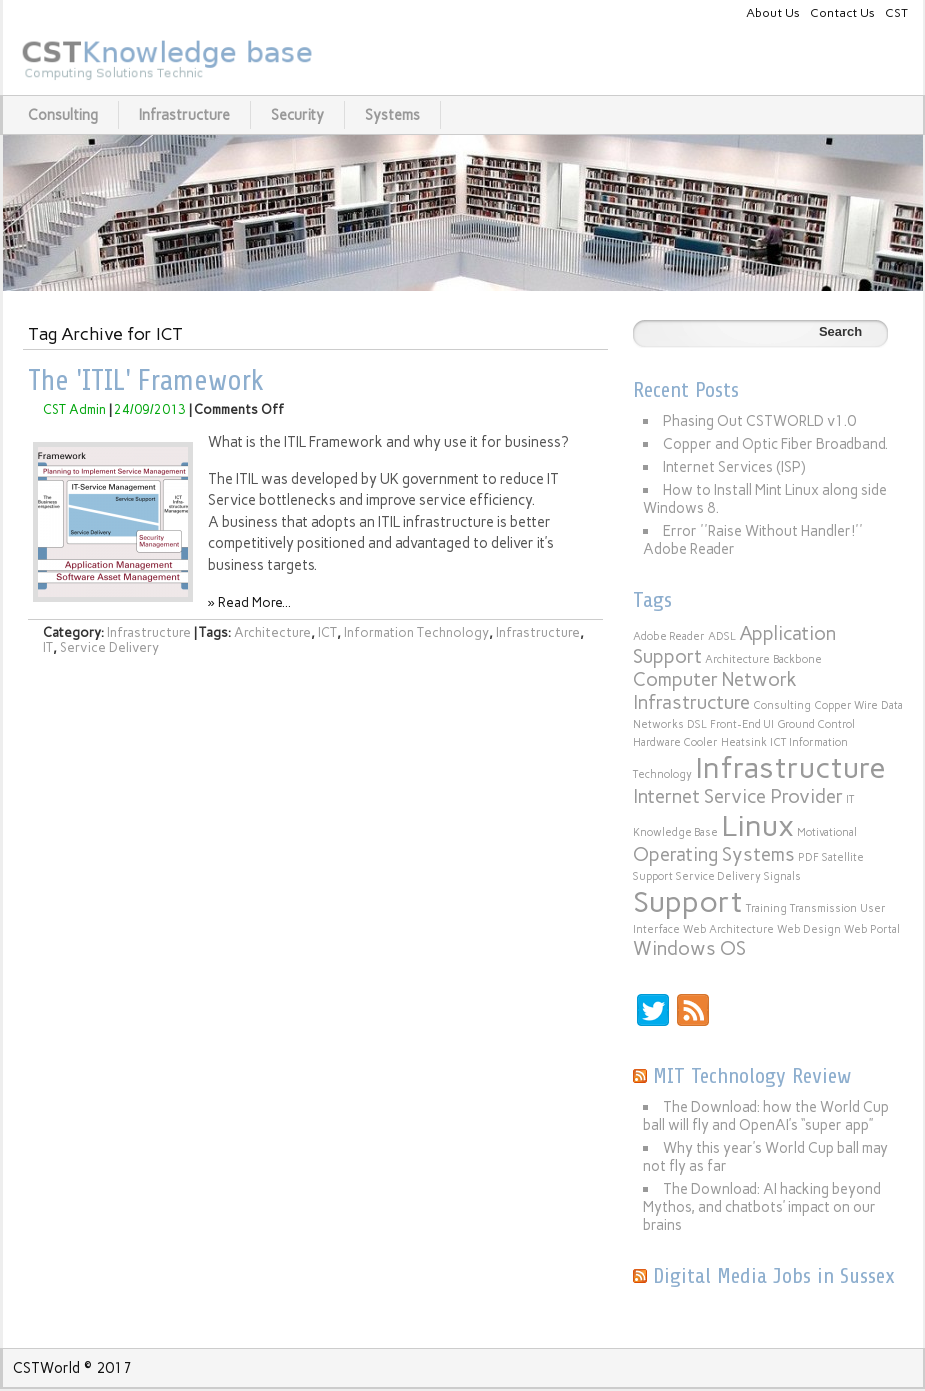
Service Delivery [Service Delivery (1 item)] (718, 876)
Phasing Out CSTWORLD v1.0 (759, 421)
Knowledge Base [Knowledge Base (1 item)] (675, 832)
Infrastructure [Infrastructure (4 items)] (790, 767)
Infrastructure (184, 115)
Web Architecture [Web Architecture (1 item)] (728, 929)
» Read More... (249, 602)
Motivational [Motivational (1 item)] (827, 832)
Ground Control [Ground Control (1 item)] (816, 724)
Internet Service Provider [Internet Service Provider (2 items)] (738, 796)
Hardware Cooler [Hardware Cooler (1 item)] (675, 742)
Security (297, 115)
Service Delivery (109, 647)
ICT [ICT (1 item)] (778, 742)
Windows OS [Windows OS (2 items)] (689, 948)
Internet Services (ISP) (734, 467)
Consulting (63, 115)
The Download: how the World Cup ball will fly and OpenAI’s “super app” (766, 1116)
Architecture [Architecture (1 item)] (737, 659)
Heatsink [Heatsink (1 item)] (744, 742)
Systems (392, 115)
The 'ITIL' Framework (146, 381)
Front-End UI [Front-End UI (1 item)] (742, 724)
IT (48, 647)
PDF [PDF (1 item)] (808, 857)
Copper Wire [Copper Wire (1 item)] (846, 705)
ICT (327, 632)
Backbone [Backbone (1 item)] (797, 659)
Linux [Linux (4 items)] (757, 825)
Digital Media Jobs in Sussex (774, 1276)
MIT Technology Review (752, 1076)
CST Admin (74, 409)
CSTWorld (46, 1368)
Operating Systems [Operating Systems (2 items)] (714, 854)
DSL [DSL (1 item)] (697, 724)
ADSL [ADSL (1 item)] (722, 636)
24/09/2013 (150, 409)
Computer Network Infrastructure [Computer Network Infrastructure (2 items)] (715, 691)
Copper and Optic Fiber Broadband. (775, 444)
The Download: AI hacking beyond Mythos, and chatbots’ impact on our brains (762, 1207)
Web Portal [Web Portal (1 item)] (872, 929)
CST (896, 12)
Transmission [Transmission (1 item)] (823, 908)
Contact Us (842, 12)
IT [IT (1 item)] (850, 799)
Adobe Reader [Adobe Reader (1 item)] (669, 636)
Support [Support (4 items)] (688, 901)
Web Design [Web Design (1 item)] (809, 929)
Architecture (272, 632)
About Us (773, 12)
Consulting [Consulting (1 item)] (782, 705)
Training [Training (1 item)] (766, 908)
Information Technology (416, 632)
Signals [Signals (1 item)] (782, 876)
